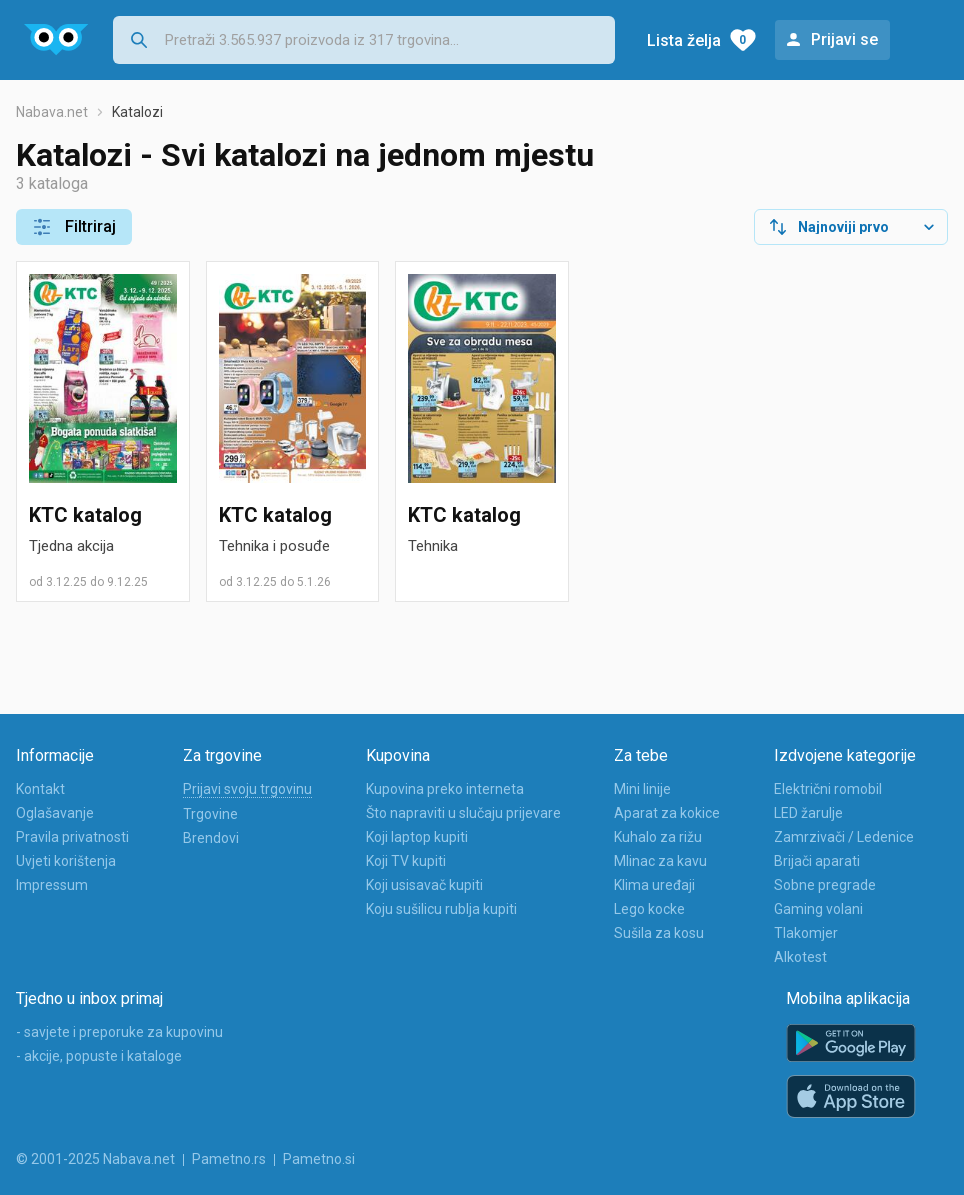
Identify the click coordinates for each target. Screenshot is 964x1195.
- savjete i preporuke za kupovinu (119, 1032)
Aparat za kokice (667, 813)
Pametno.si (319, 1159)
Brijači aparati (817, 861)
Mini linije (642, 789)
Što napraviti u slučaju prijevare (463, 813)
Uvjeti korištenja (66, 861)
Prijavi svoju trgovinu (247, 789)
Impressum (52, 885)
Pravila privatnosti (72, 837)
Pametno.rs (229, 1159)
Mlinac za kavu (660, 861)
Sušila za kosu (659, 933)
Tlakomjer (806, 933)
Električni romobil (828, 789)
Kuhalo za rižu (658, 837)
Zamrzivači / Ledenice (844, 837)
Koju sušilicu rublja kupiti (441, 909)
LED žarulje (808, 813)
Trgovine (210, 814)
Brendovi (211, 838)
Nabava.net (52, 112)
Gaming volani (818, 909)
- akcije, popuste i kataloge (99, 1056)
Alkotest (800, 957)
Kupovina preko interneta (445, 789)
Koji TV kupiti (406, 861)
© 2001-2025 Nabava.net (95, 1159)
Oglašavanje (55, 813)
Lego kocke (649, 909)
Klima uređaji (654, 885)
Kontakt (40, 789)
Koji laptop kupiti (417, 837)
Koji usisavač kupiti (424, 885)
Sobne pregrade (825, 885)
